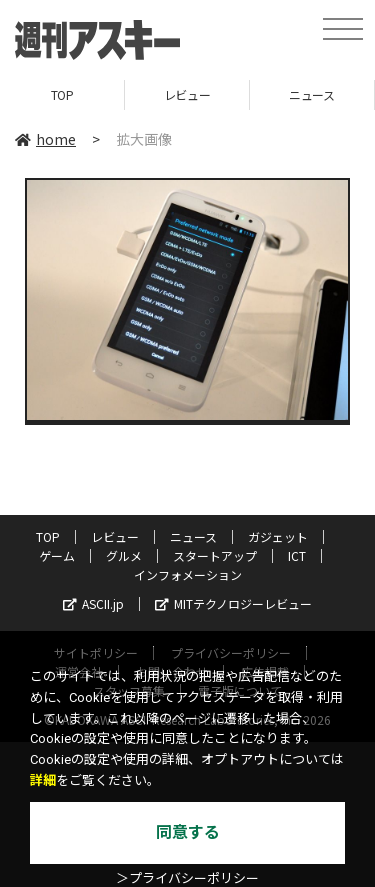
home (45, 139)
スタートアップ (215, 555)
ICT (297, 555)
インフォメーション (188, 574)
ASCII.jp (93, 603)
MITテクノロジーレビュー (233, 603)
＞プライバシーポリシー (187, 878)
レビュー (187, 94)
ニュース (311, 94)
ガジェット (278, 536)
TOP (62, 94)
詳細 (43, 780)
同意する (188, 832)
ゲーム (57, 555)
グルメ (124, 555)
